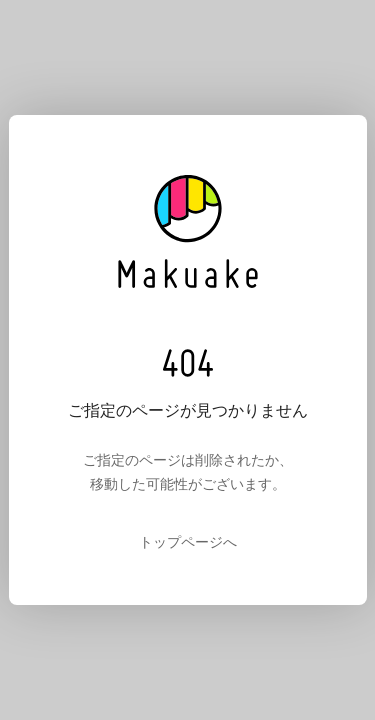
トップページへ (188, 542)
